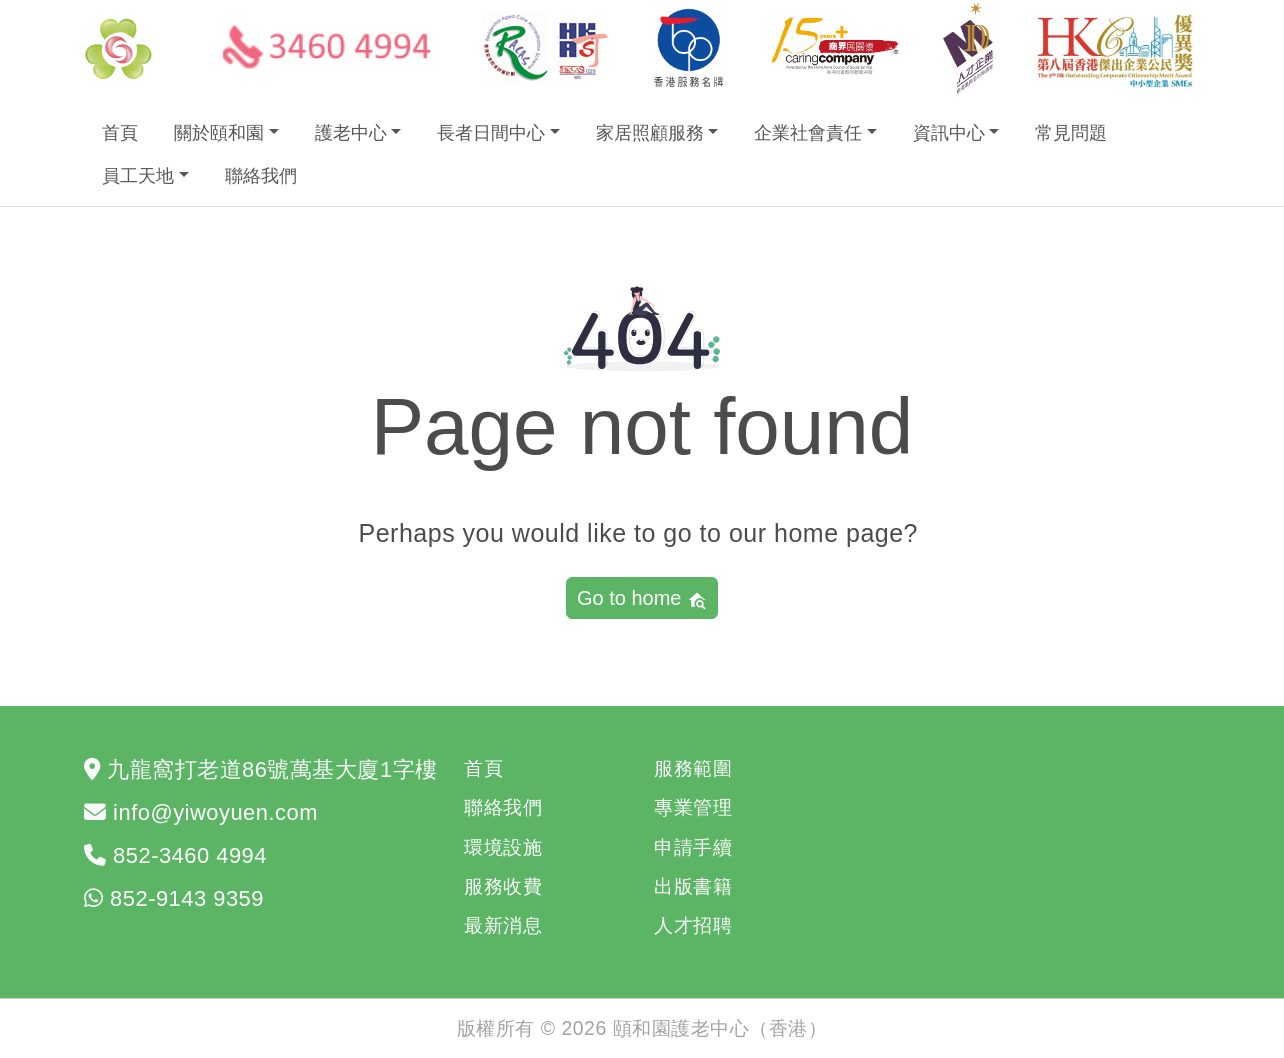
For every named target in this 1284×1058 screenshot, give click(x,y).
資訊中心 (949, 133)
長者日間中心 (491, 133)
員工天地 (138, 176)
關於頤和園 (219, 133)
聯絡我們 (261, 176)
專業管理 (693, 807)
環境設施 (503, 847)
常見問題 (1071, 133)
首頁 (120, 133)
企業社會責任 (808, 133)
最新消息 (503, 925)
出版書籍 (693, 886)
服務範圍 (693, 768)
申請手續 (693, 847)
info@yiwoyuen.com (215, 812)
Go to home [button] (642, 598)
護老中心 (351, 133)
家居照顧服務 (650, 133)
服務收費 (503, 886)
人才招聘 (693, 925)
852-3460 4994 (190, 855)
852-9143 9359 (187, 898)
